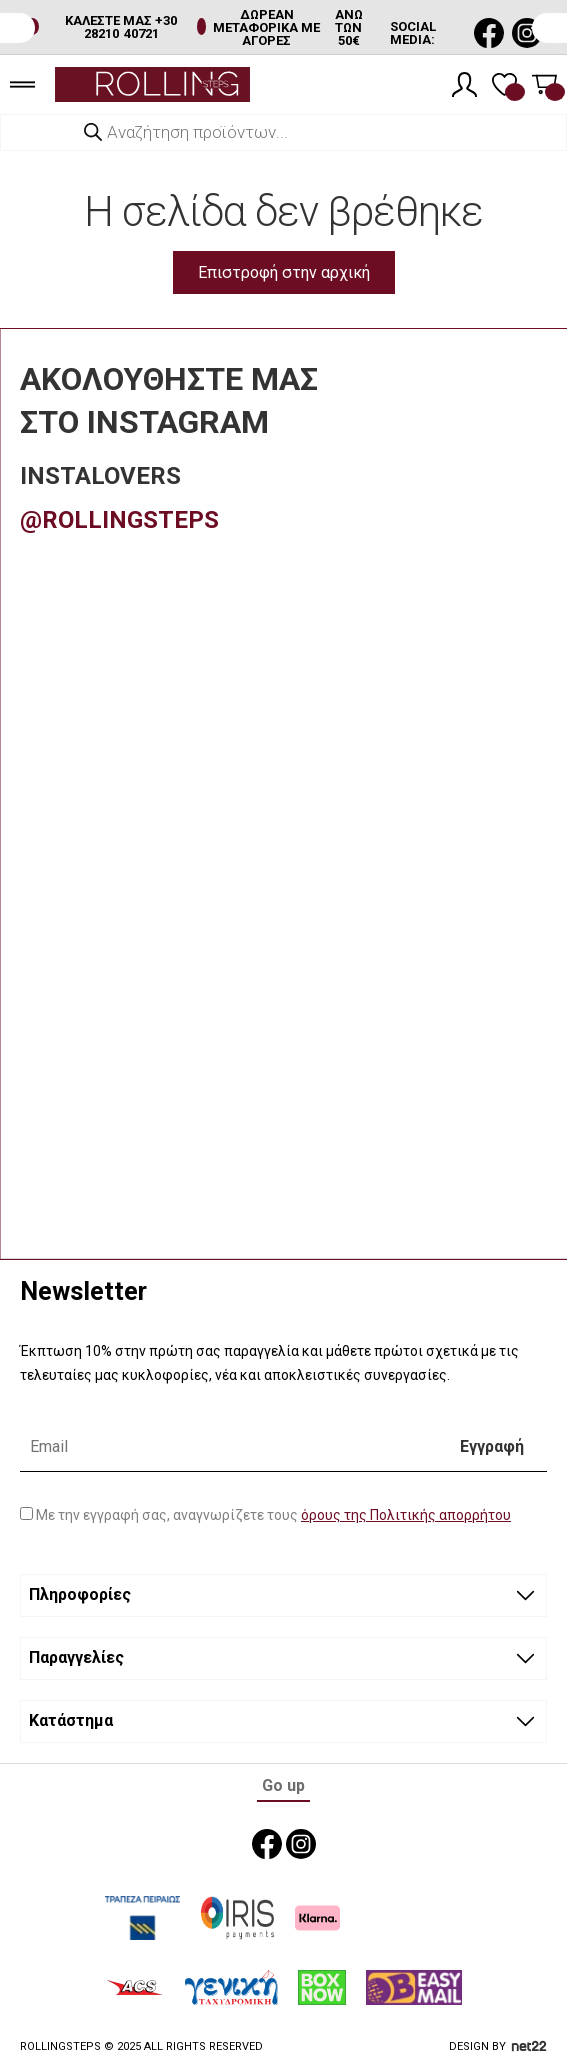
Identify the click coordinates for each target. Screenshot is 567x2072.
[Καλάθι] (544, 84)
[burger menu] (22, 84)
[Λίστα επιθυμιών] (504, 84)
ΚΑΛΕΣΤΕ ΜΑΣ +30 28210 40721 (121, 27)
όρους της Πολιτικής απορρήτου (406, 1515)
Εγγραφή (492, 1446)
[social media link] (489, 33)
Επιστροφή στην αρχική (284, 272)
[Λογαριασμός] (464, 84)
